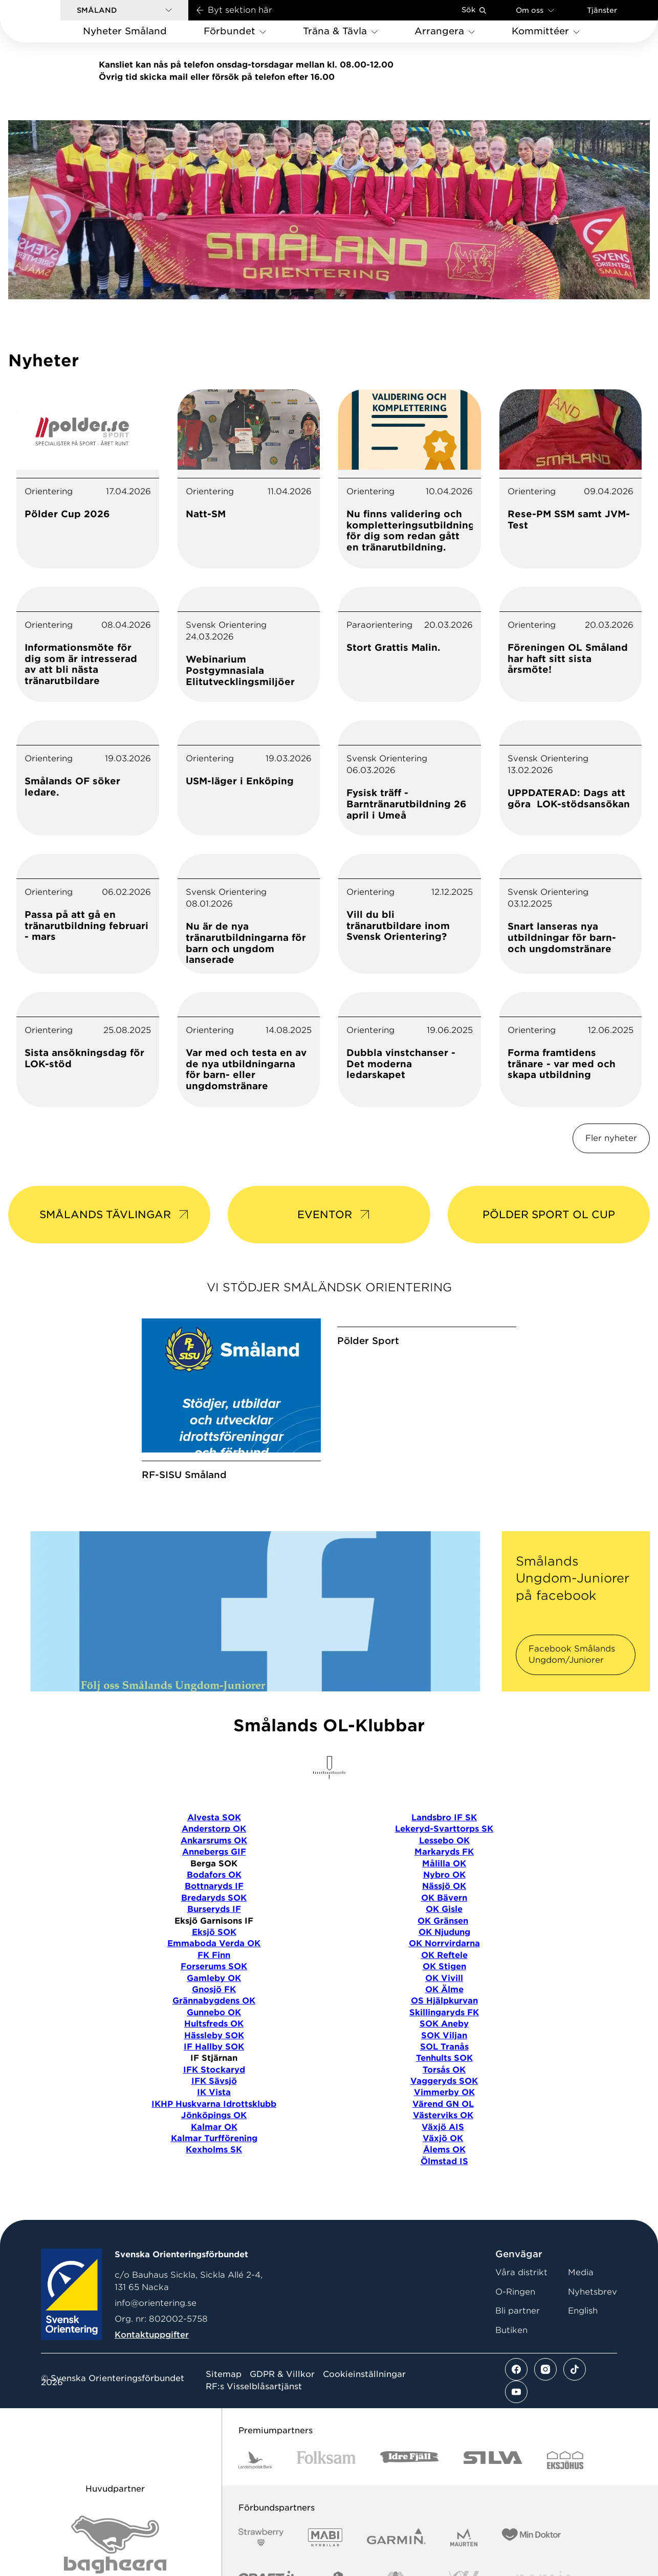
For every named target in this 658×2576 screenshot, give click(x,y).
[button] (124, 10)
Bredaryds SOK (214, 1947)
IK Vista (214, 2141)
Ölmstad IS (444, 2210)
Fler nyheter (611, 1138)
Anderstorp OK (214, 1878)
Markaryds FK (444, 1901)
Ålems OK (444, 2199)
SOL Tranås (444, 2096)
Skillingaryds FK (444, 2061)
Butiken (511, 2379)
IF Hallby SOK (214, 2096)
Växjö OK (443, 2187)
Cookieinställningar (364, 2423)
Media (581, 2321)
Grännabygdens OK (213, 2050)
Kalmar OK (214, 2176)
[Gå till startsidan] (46, 21)
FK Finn (214, 2004)
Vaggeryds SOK (444, 2130)
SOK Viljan (444, 2084)
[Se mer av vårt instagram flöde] (545, 2418)
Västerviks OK (443, 2164)
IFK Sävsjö (214, 2130)
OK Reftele (444, 2004)
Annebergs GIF (214, 1901)
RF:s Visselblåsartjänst (254, 2436)
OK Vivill (444, 2027)
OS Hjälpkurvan (444, 2050)
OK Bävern (444, 1947)
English (583, 2360)
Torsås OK (444, 2119)
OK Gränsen (443, 1970)
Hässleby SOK (214, 2084)
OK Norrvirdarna (444, 1992)
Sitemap (224, 2423)
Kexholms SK (214, 2199)
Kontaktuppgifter (152, 2384)
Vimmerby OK (444, 2141)
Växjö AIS (443, 2176)
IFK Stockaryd (214, 2119)
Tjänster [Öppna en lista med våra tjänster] (602, 10)
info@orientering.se (155, 2352)
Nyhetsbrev (592, 2341)
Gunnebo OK (214, 2061)
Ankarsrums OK (214, 1890)
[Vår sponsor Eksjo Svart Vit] (565, 2509)
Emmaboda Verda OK (213, 1992)
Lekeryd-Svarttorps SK (444, 1878)
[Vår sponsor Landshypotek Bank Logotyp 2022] (255, 2509)
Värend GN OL (443, 2153)
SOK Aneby (444, 2073)
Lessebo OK (444, 1890)
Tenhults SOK (444, 2107)
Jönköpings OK (214, 2164)
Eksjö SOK (214, 1981)
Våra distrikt (521, 2321)
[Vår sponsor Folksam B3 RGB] (326, 2509)
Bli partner (517, 2360)
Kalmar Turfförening (214, 2187)
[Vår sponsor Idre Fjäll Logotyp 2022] (409, 2509)
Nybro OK (444, 1924)
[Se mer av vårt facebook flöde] (516, 2418)
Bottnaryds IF (214, 1935)
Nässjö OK (444, 1935)
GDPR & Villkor (282, 2423)
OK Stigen (444, 2015)
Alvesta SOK (214, 1867)
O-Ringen (515, 2341)
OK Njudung (444, 1981)
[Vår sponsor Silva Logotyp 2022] (493, 2509)
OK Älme (444, 2038)
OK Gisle (444, 1958)
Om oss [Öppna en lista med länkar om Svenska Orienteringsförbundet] (535, 10)
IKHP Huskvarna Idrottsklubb (213, 2153)
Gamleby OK (214, 2027)
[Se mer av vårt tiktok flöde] (574, 2418)
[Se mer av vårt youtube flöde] (516, 2441)
